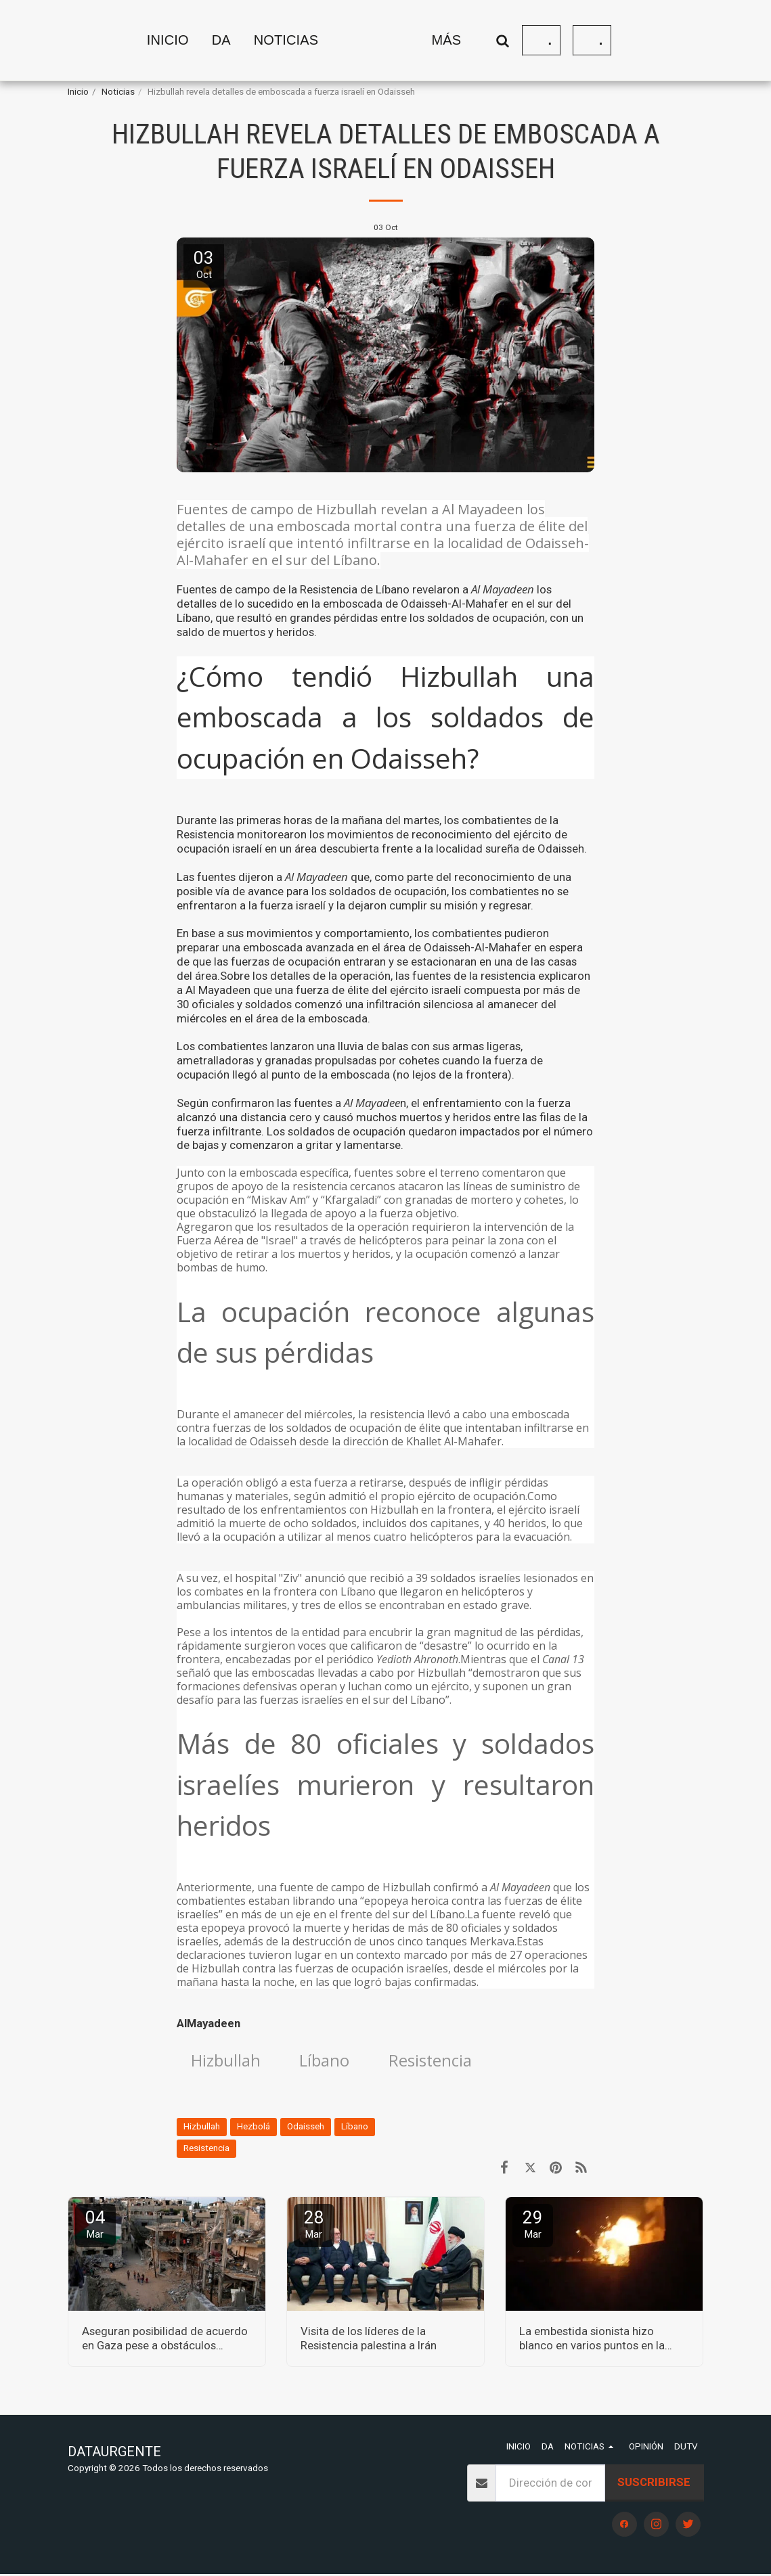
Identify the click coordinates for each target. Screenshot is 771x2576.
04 (95, 2225)
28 (314, 2225)
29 (532, 2225)
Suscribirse (653, 2484)
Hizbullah (228, 2061)
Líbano (331, 2061)
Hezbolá (253, 2128)
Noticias (118, 92)
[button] (190, 40)
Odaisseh (305, 2128)
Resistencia (441, 2061)
